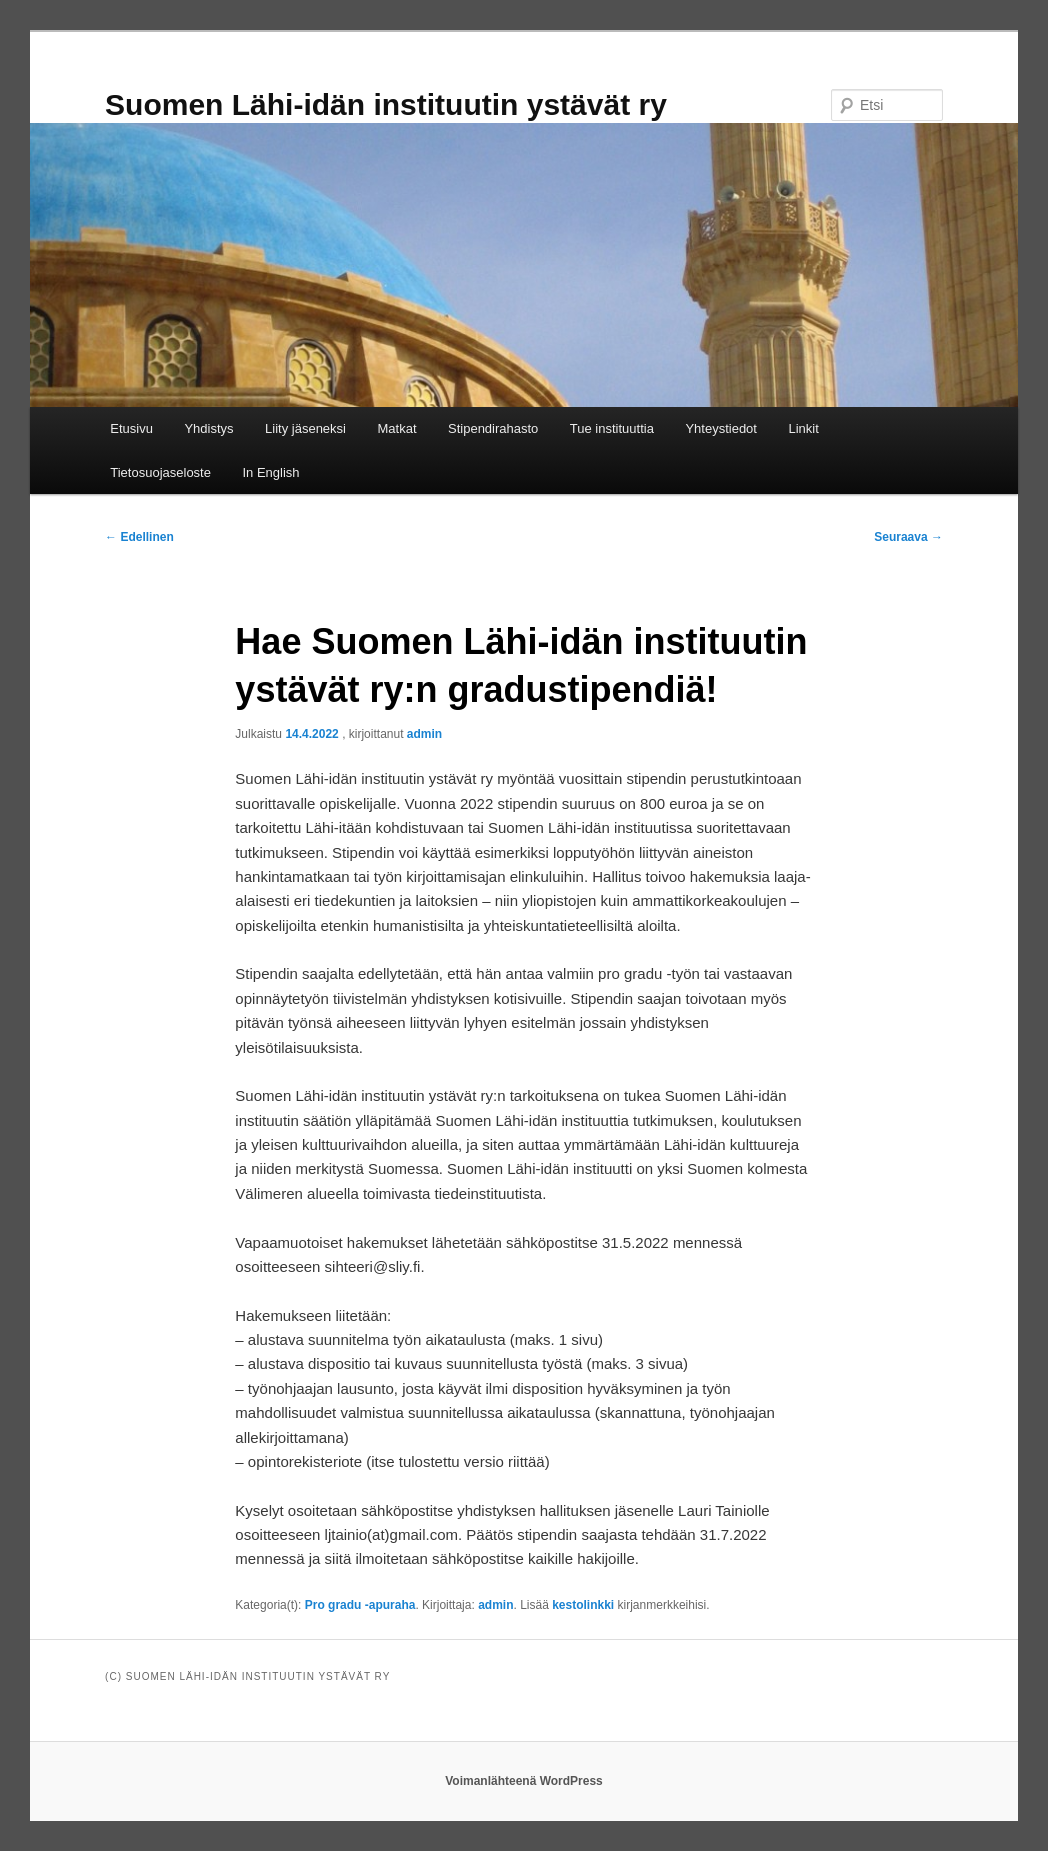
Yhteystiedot (721, 428)
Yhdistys (208, 428)
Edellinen (139, 537)
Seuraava (908, 537)
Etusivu (131, 428)
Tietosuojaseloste (160, 472)
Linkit (803, 428)
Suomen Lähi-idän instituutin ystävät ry (386, 104)
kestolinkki (583, 1605)
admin (424, 734)
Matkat (396, 428)
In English (270, 472)
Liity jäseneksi (305, 428)
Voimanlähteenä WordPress (524, 1781)
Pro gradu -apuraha (360, 1605)
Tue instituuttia (612, 428)
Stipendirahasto (493, 428)
